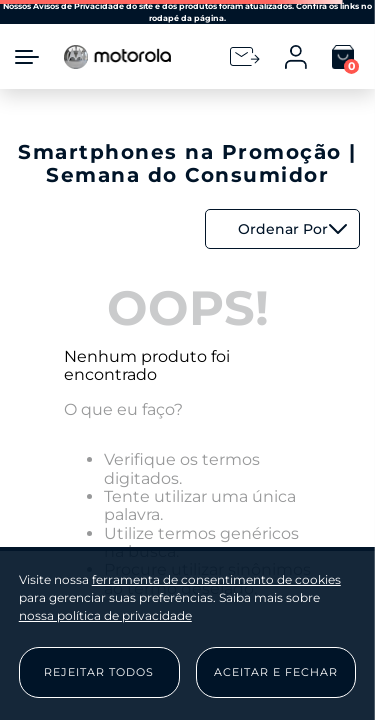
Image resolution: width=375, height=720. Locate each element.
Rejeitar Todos (99, 672)
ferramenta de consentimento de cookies (216, 580)
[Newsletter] (245, 56)
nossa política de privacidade (105, 615)
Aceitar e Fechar (276, 672)
